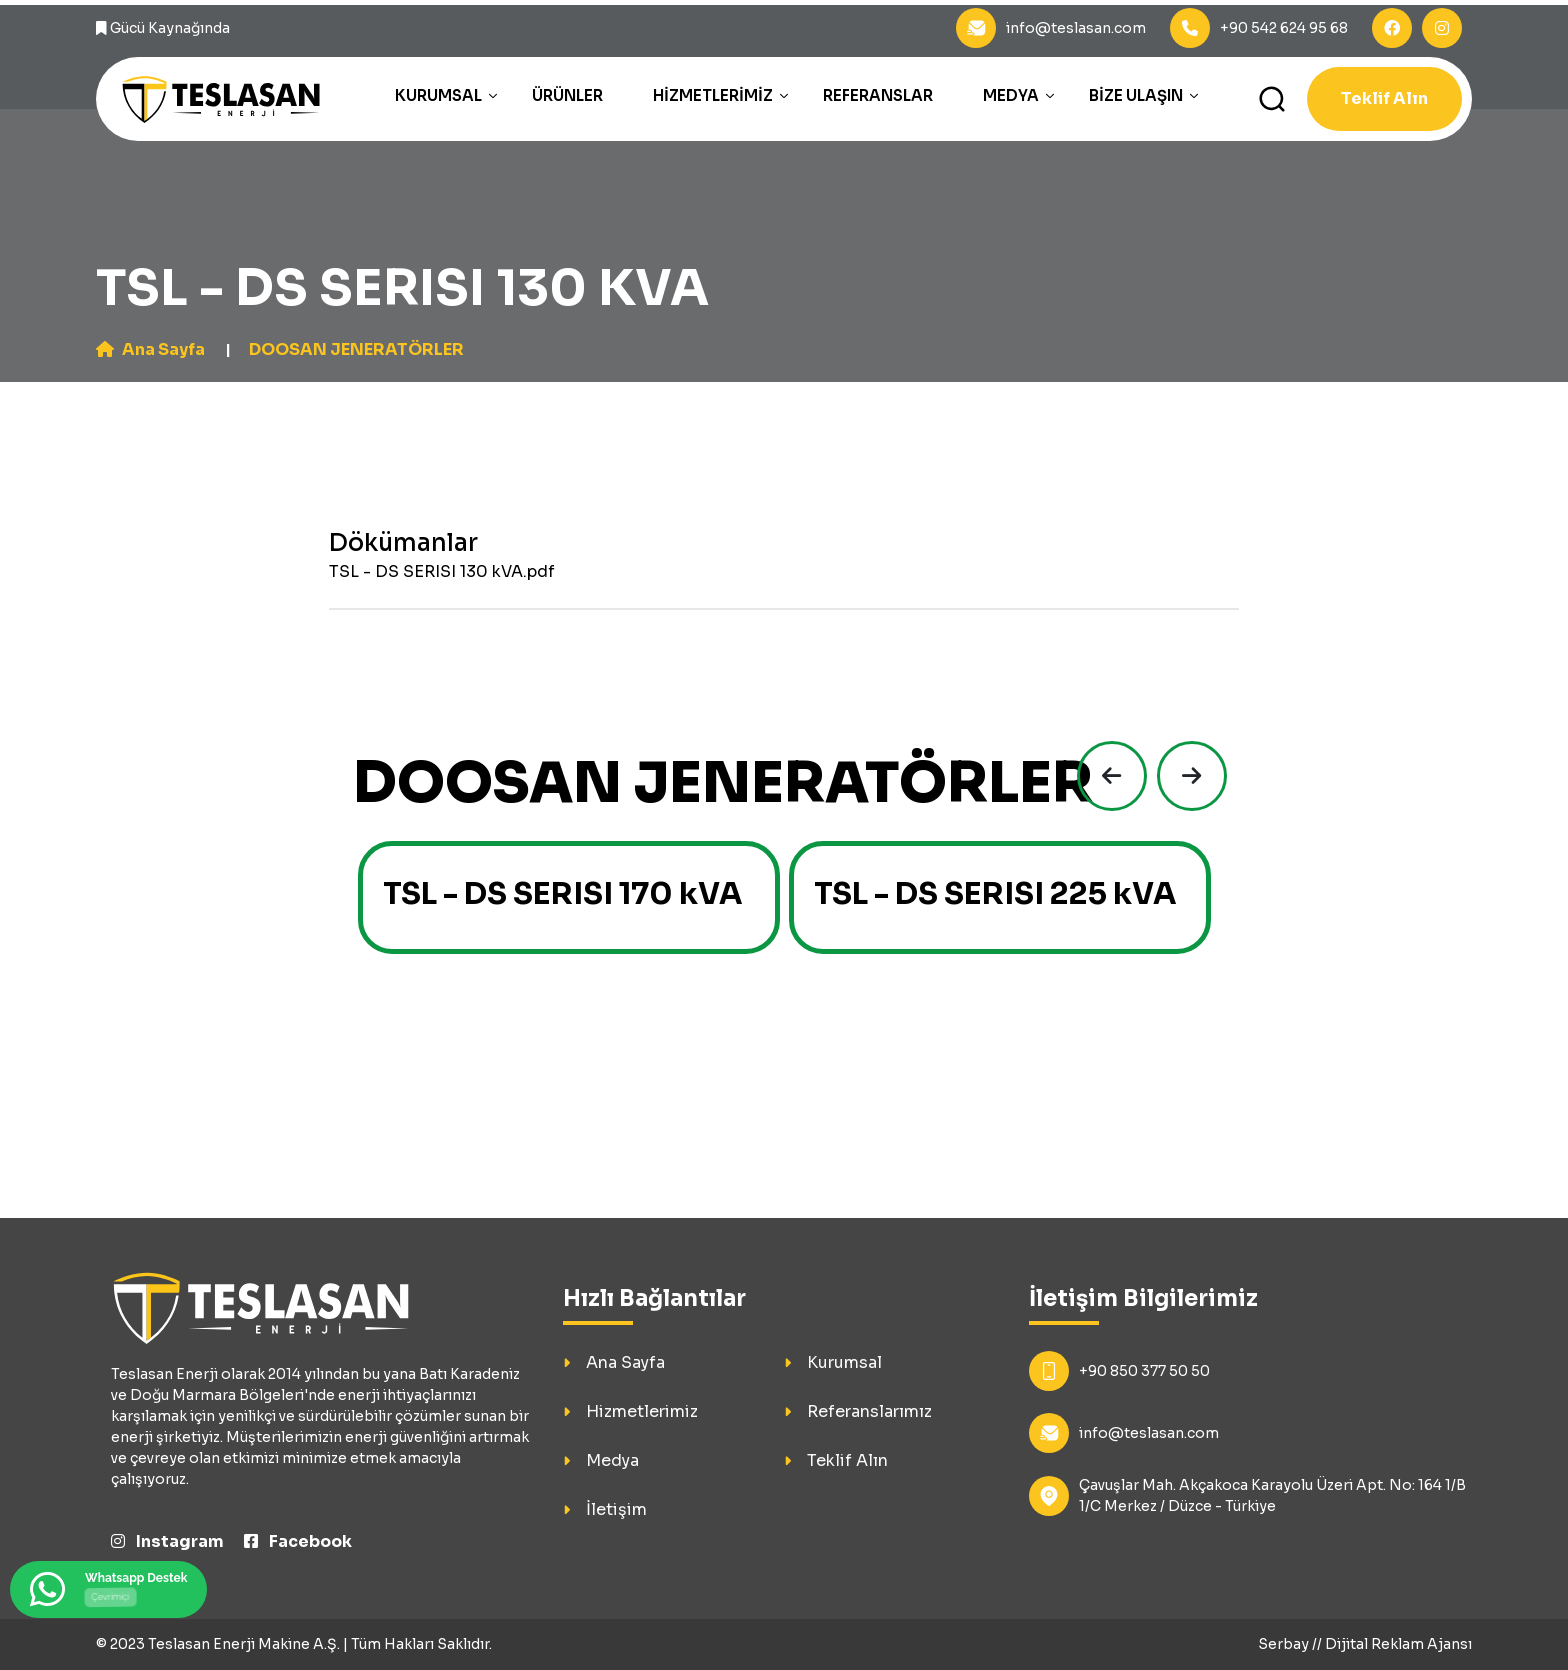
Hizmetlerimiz (713, 95)
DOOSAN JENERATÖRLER (356, 349)
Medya (1011, 95)
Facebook (298, 1541)
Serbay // (1291, 1644)
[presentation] (1107, 776)
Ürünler (567, 95)
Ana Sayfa (150, 349)
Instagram (167, 1541)
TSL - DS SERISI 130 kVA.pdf (442, 571)
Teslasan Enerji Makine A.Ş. (244, 1644)
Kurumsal (438, 95)
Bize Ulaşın (1136, 95)
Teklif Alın (1384, 98)
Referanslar (878, 95)
